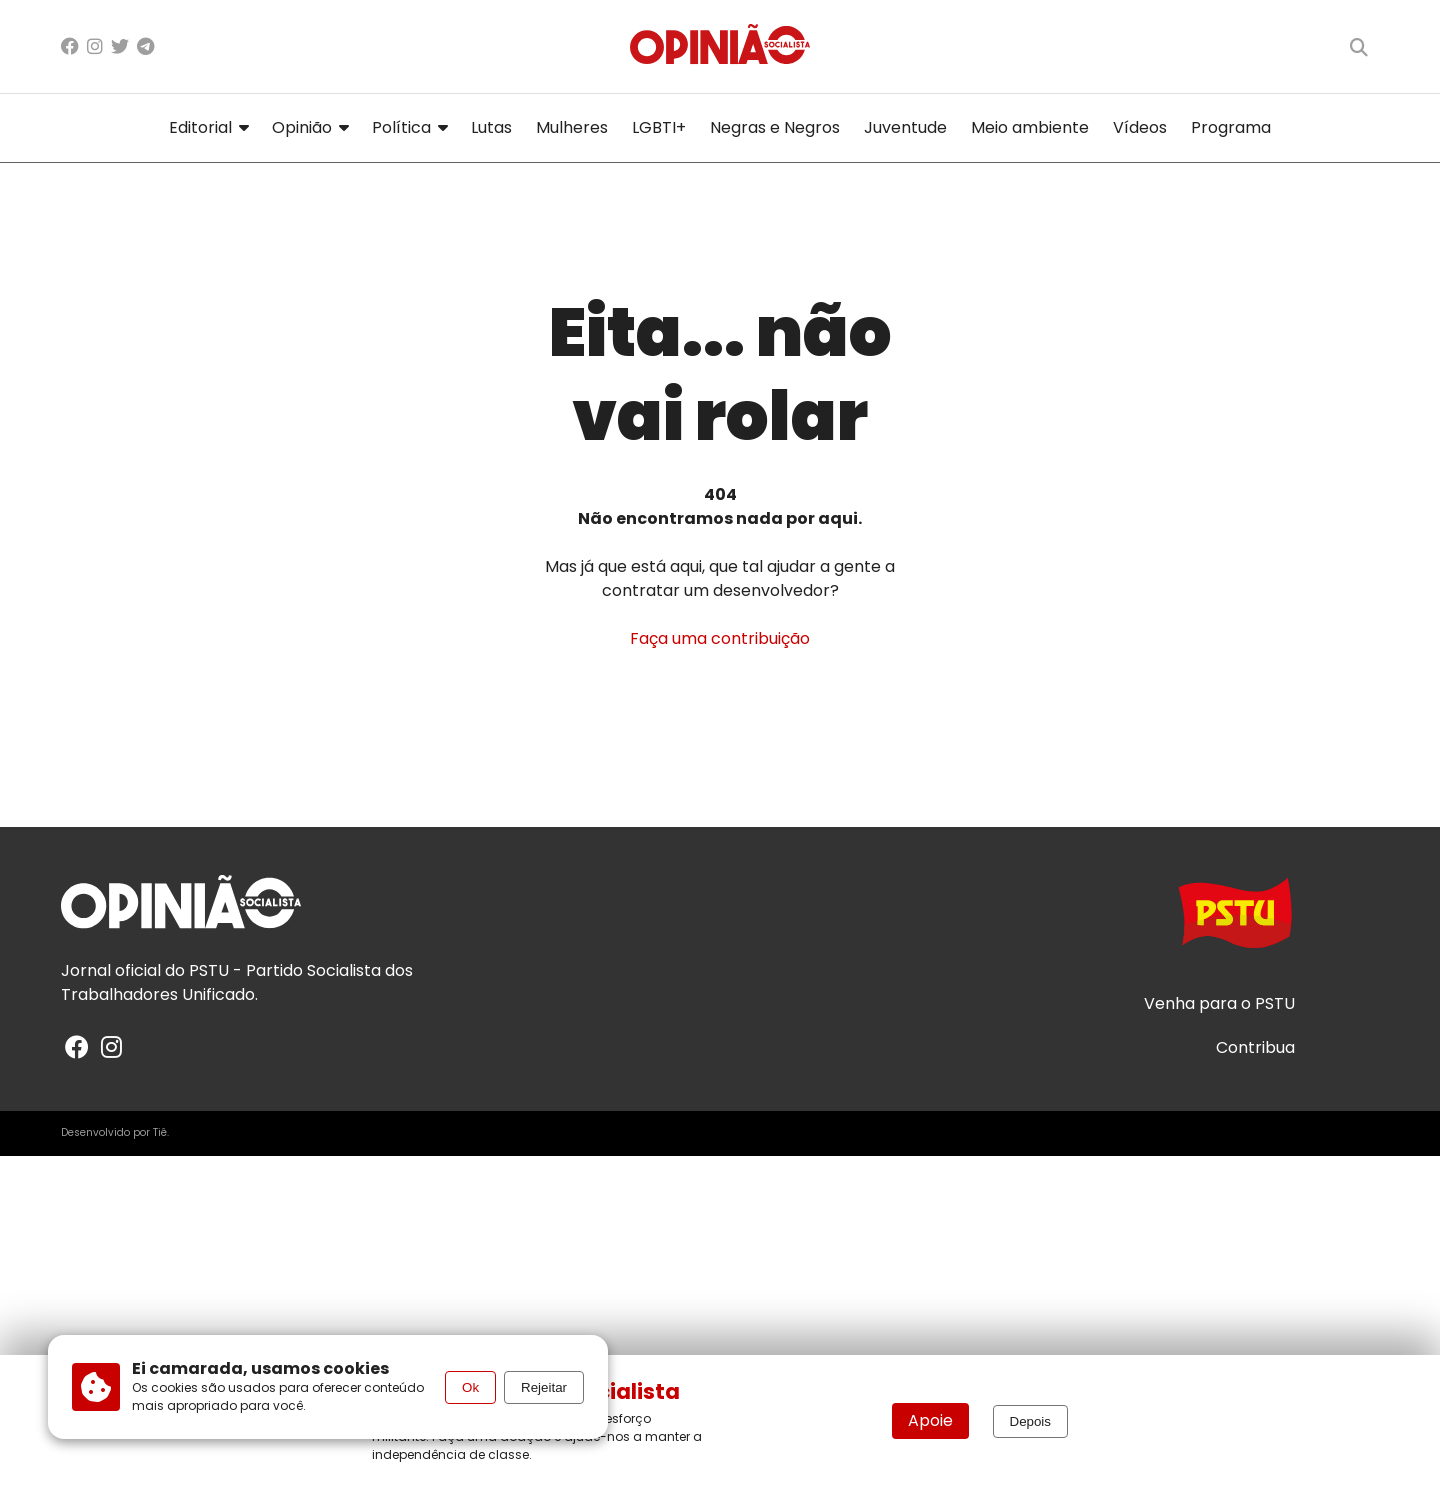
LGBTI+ (659, 127)
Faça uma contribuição (720, 638)
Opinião (310, 127)
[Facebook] (70, 46)
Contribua (1255, 1048)
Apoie (930, 1420)
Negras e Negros (775, 127)
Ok (470, 1387)
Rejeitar (544, 1387)
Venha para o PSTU (1219, 1004)
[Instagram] (95, 46)
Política (409, 127)
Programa (1231, 127)
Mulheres (572, 127)
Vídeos (1140, 127)
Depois (1031, 1421)
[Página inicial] (720, 46)
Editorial (208, 127)
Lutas (491, 127)
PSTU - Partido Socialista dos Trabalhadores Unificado (237, 982)
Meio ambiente (1030, 127)
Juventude (905, 127)
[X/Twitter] (120, 46)
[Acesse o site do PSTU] (1235, 922)
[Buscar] (1359, 47)
